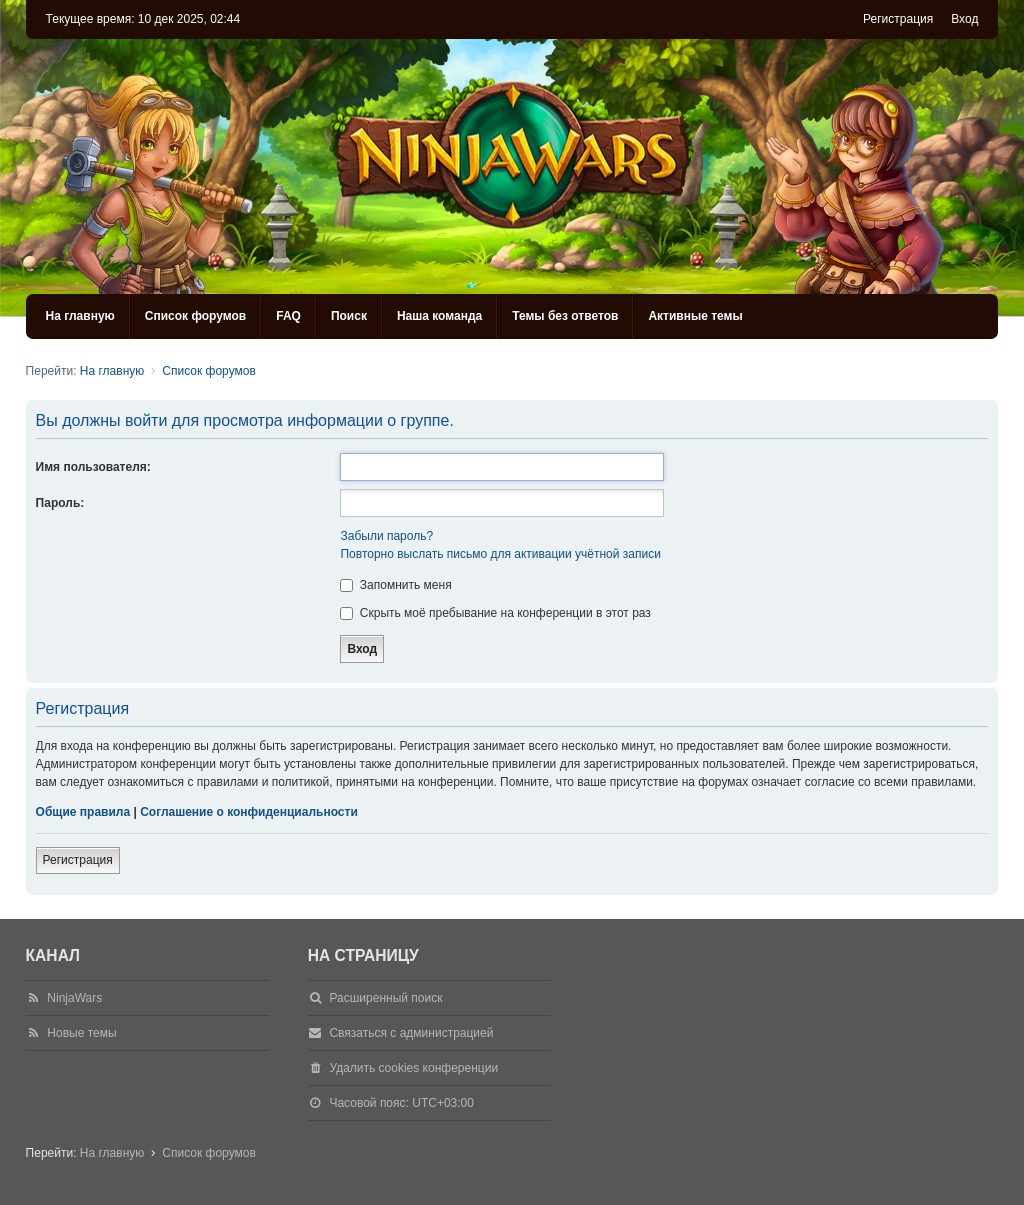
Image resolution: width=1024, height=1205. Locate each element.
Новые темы (81, 1033)
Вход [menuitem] (964, 19)
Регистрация (78, 860)
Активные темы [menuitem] (695, 316)
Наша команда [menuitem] (439, 316)
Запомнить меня (395, 585)
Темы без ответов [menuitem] (565, 316)
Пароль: (60, 503)
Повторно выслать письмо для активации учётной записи (500, 554)
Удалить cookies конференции (413, 1068)
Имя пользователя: (93, 467)
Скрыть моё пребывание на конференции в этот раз (495, 613)
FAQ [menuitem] (288, 316)
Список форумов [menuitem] (195, 316)
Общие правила (83, 812)
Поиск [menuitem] (349, 316)
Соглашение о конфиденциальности (249, 812)
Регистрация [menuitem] (898, 19)
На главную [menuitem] (80, 316)
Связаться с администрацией (411, 1033)
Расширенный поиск (385, 998)
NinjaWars (74, 998)
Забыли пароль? (386, 536)
